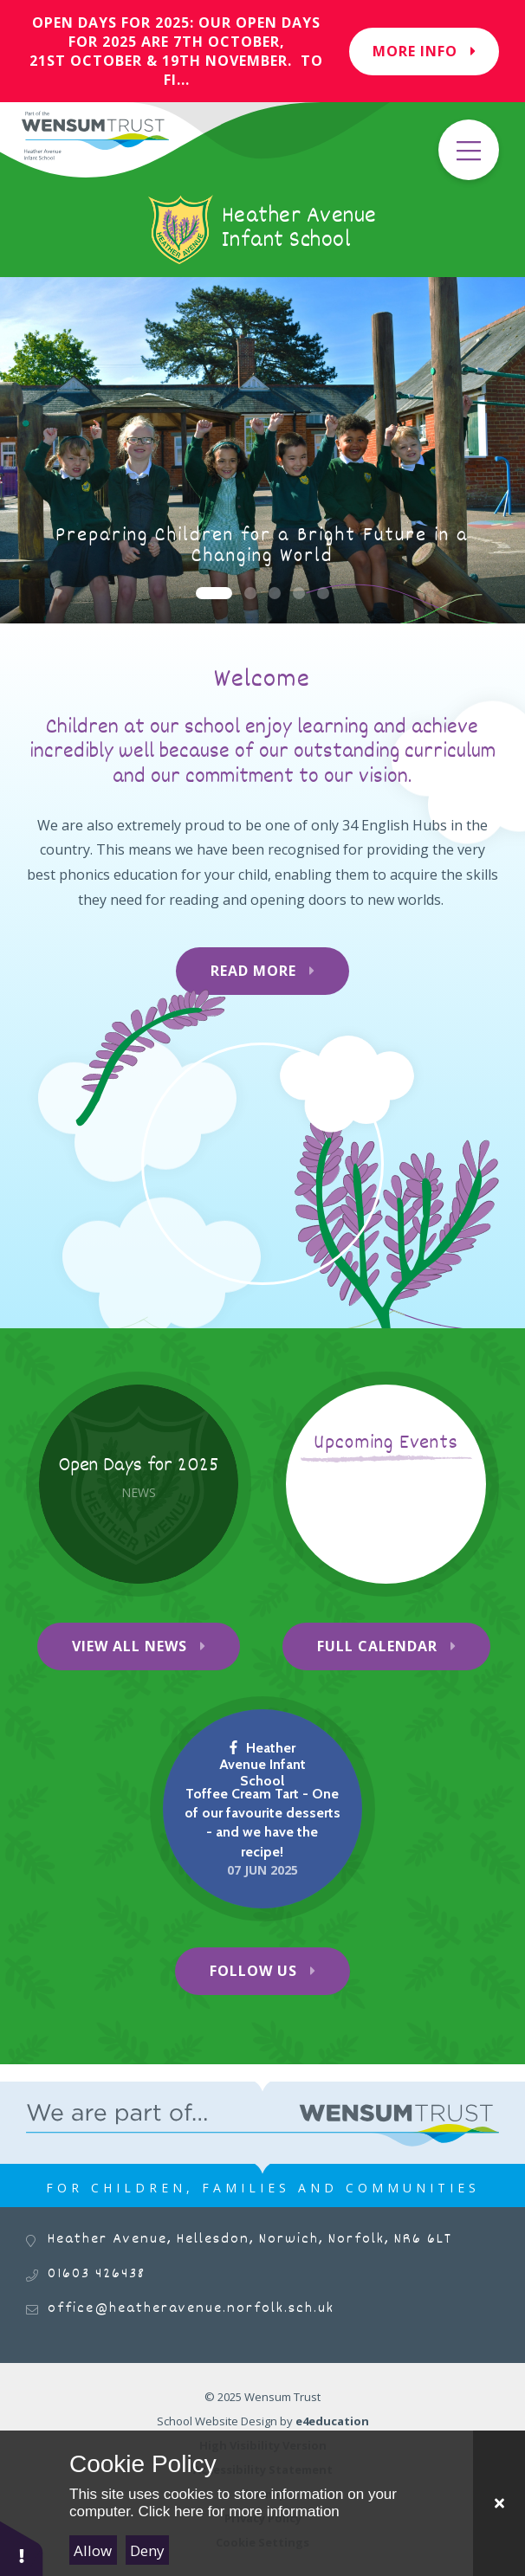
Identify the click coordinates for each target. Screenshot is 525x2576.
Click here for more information (238, 2511)
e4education (332, 2421)
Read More (253, 970)
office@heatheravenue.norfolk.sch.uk (191, 2309)
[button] (21, 2548)
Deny (147, 2550)
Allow (93, 2550)
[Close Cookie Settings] (499, 2503)
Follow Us (253, 1970)
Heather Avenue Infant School (262, 1764)
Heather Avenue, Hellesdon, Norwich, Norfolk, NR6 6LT (250, 2239)
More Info (424, 51)
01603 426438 (97, 2274)
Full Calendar (377, 1646)
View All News (129, 1646)
